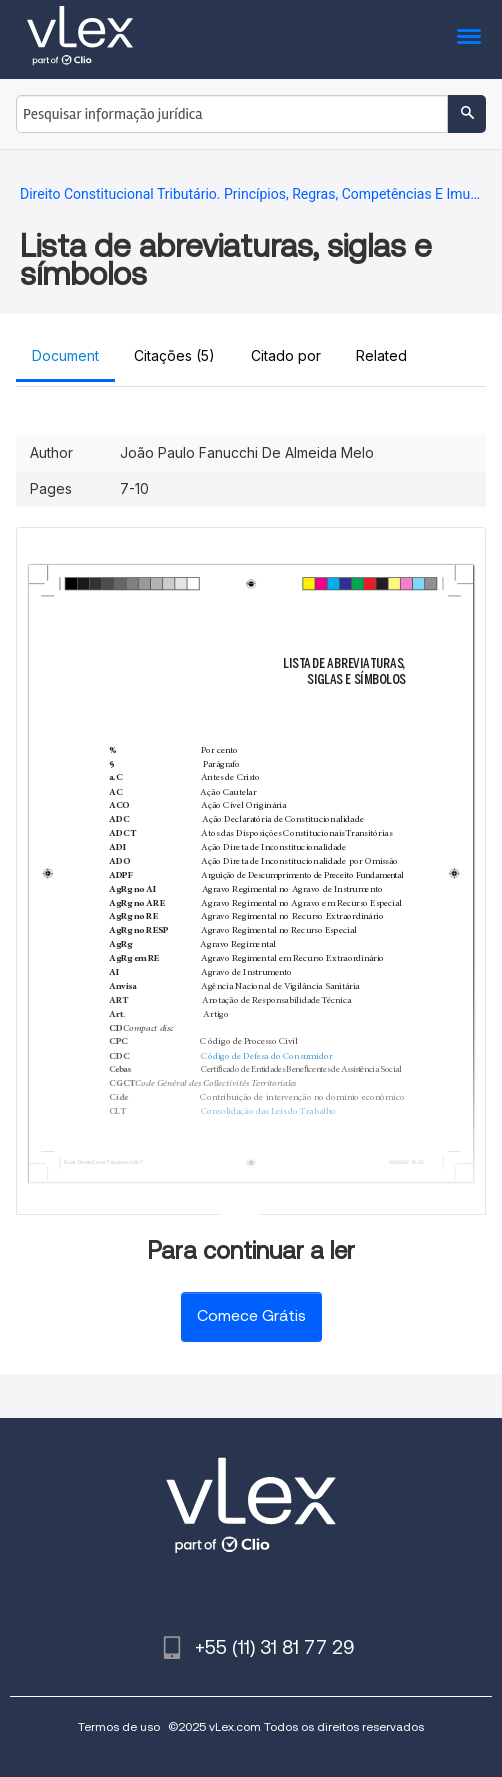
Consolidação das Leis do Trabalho (268, 1111)
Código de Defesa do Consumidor (266, 1056)
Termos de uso (119, 1726)
